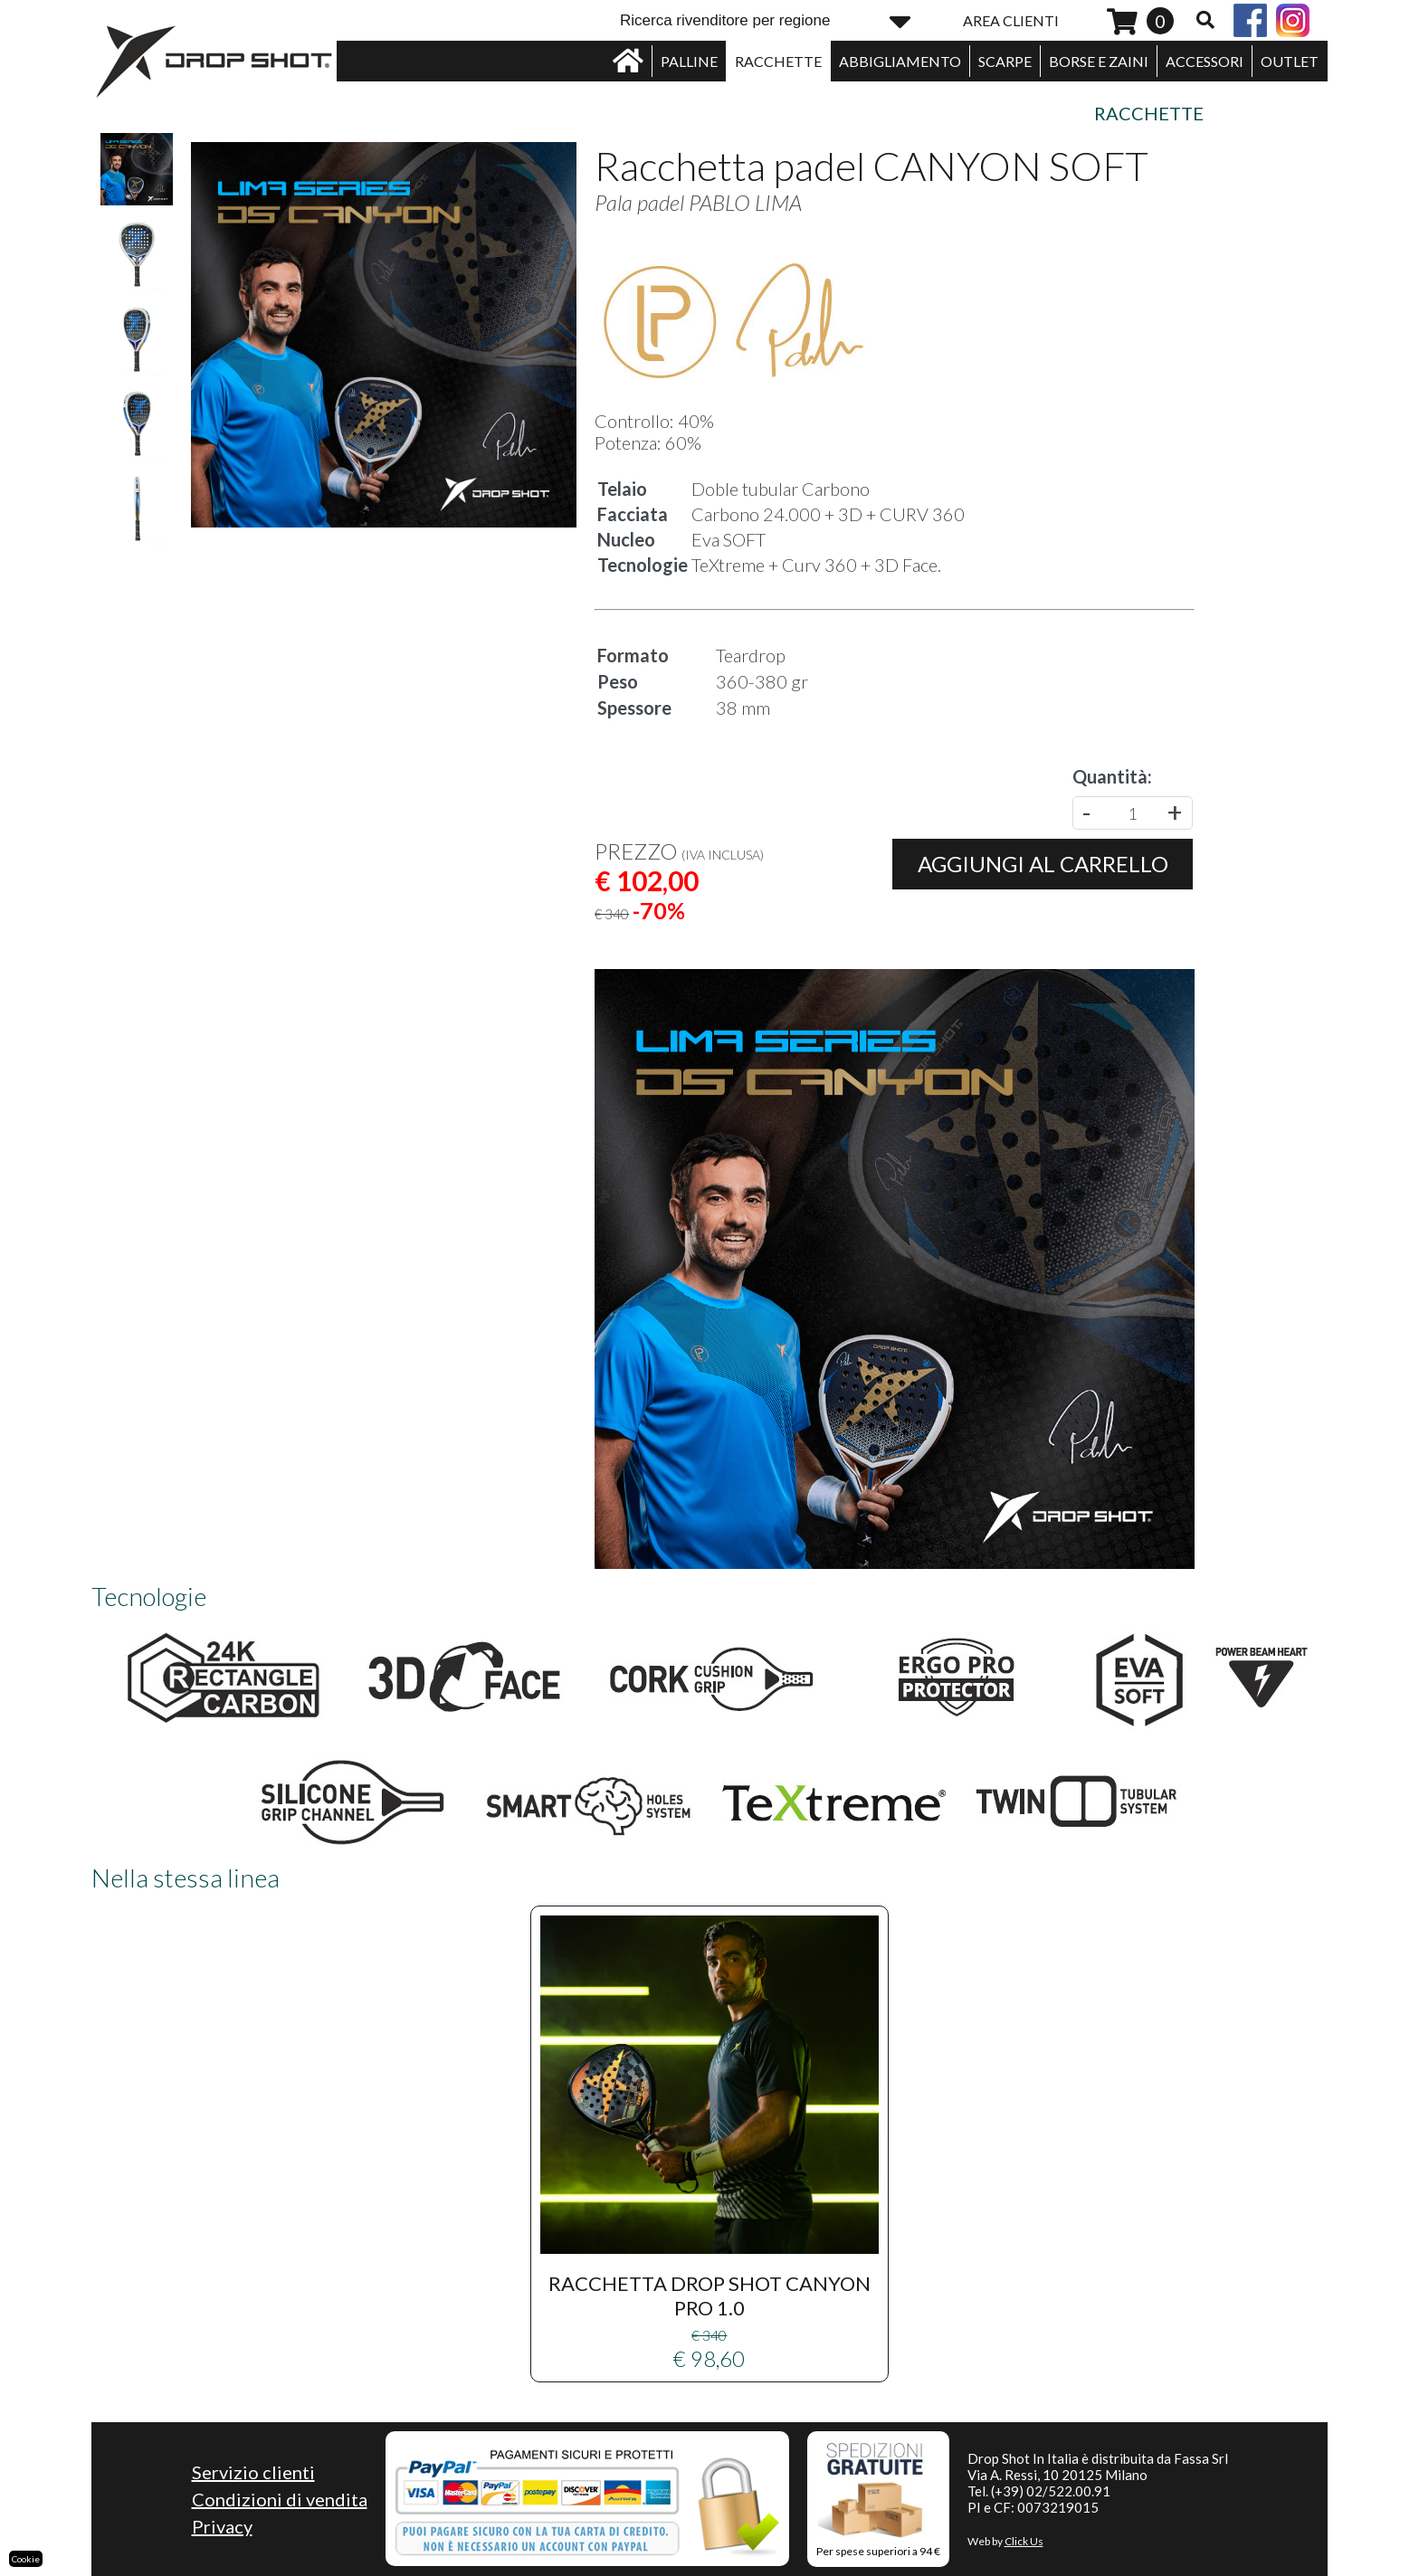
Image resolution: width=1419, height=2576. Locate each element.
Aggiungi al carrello (1043, 864)
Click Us (1024, 2541)
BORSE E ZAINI (1098, 61)
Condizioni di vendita (279, 2499)
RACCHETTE (778, 61)
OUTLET (1290, 61)
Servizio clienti (253, 2472)
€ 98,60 (709, 2143)
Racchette (1149, 113)
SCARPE (1005, 61)
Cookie (26, 2558)
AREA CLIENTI (1011, 20)
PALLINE (689, 61)
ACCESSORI (1204, 61)
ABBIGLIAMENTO (900, 61)
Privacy (222, 2526)
